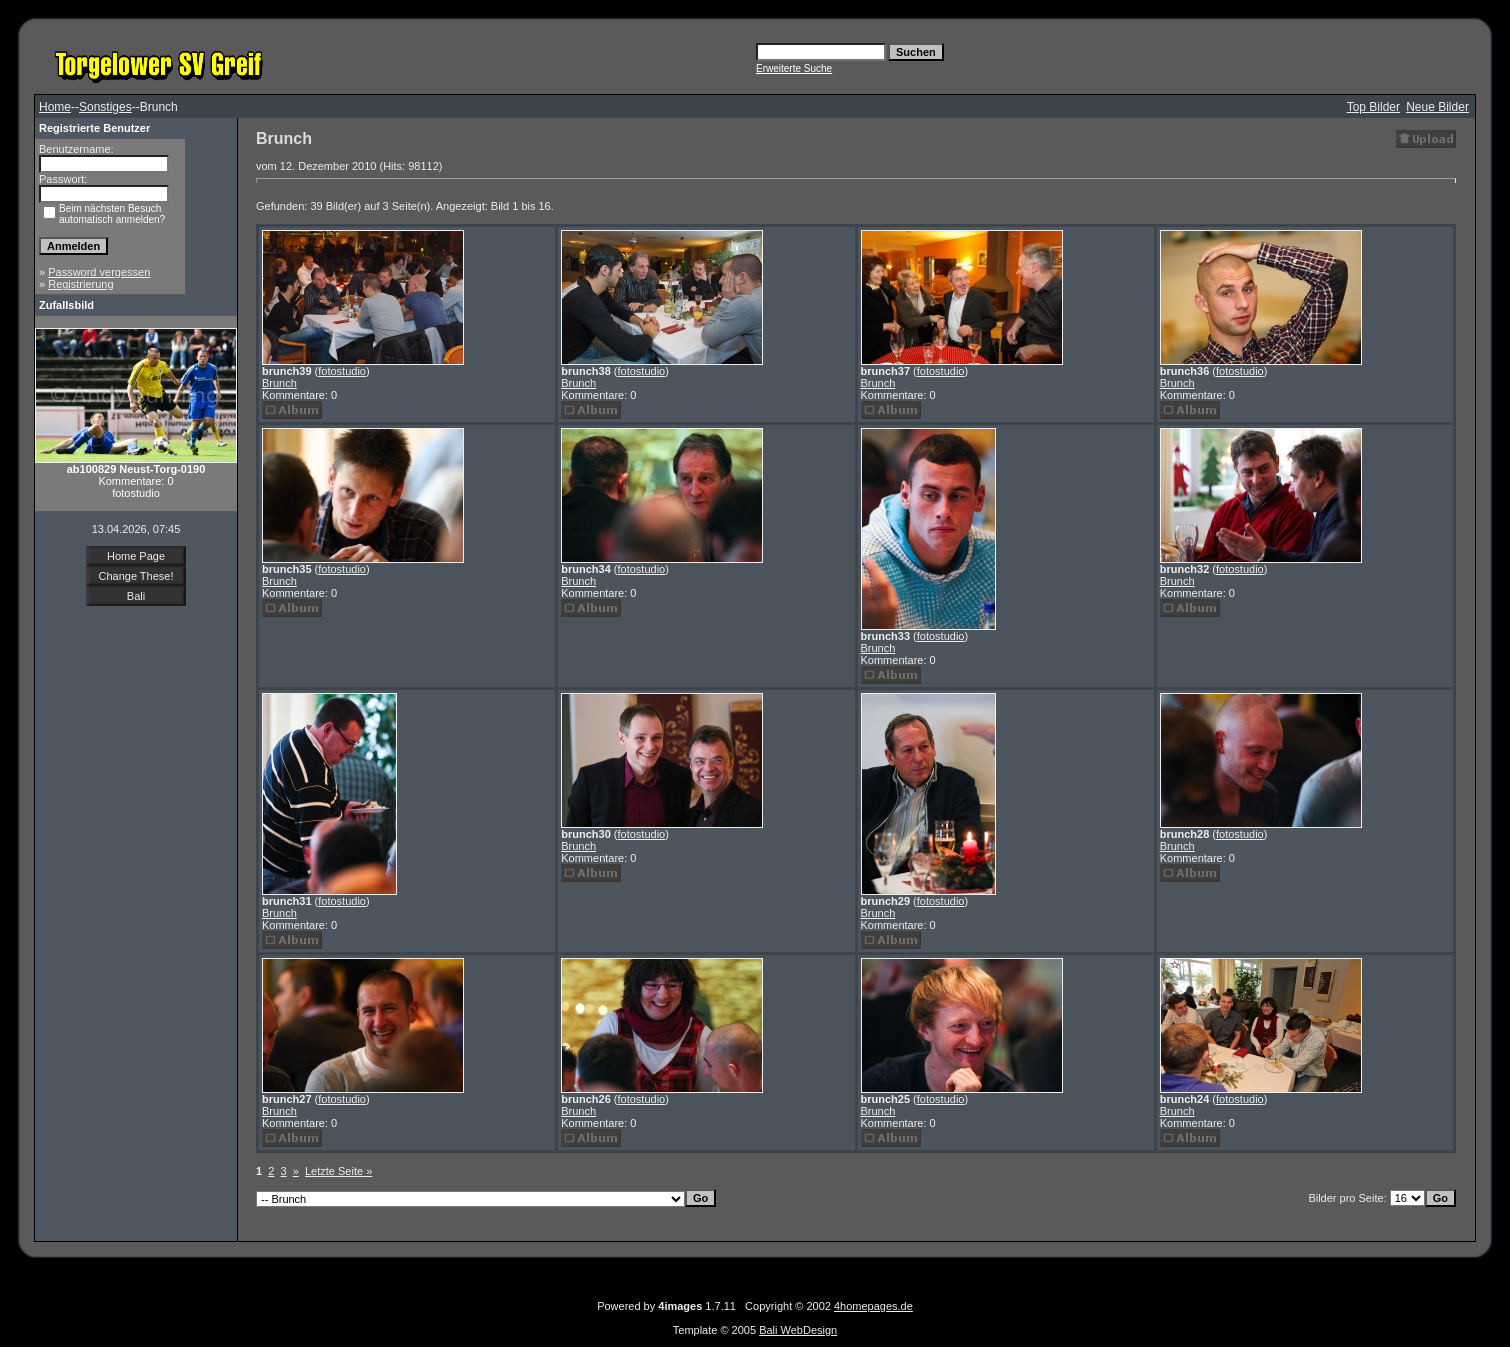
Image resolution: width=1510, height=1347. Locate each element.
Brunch (279, 383)
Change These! (135, 576)
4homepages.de (873, 1306)
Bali (136, 596)
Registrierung (80, 284)
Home (55, 107)
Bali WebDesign (798, 1330)
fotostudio (342, 371)
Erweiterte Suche (794, 68)
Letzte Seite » (338, 1171)
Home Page (136, 556)
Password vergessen (99, 272)
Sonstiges (105, 107)
